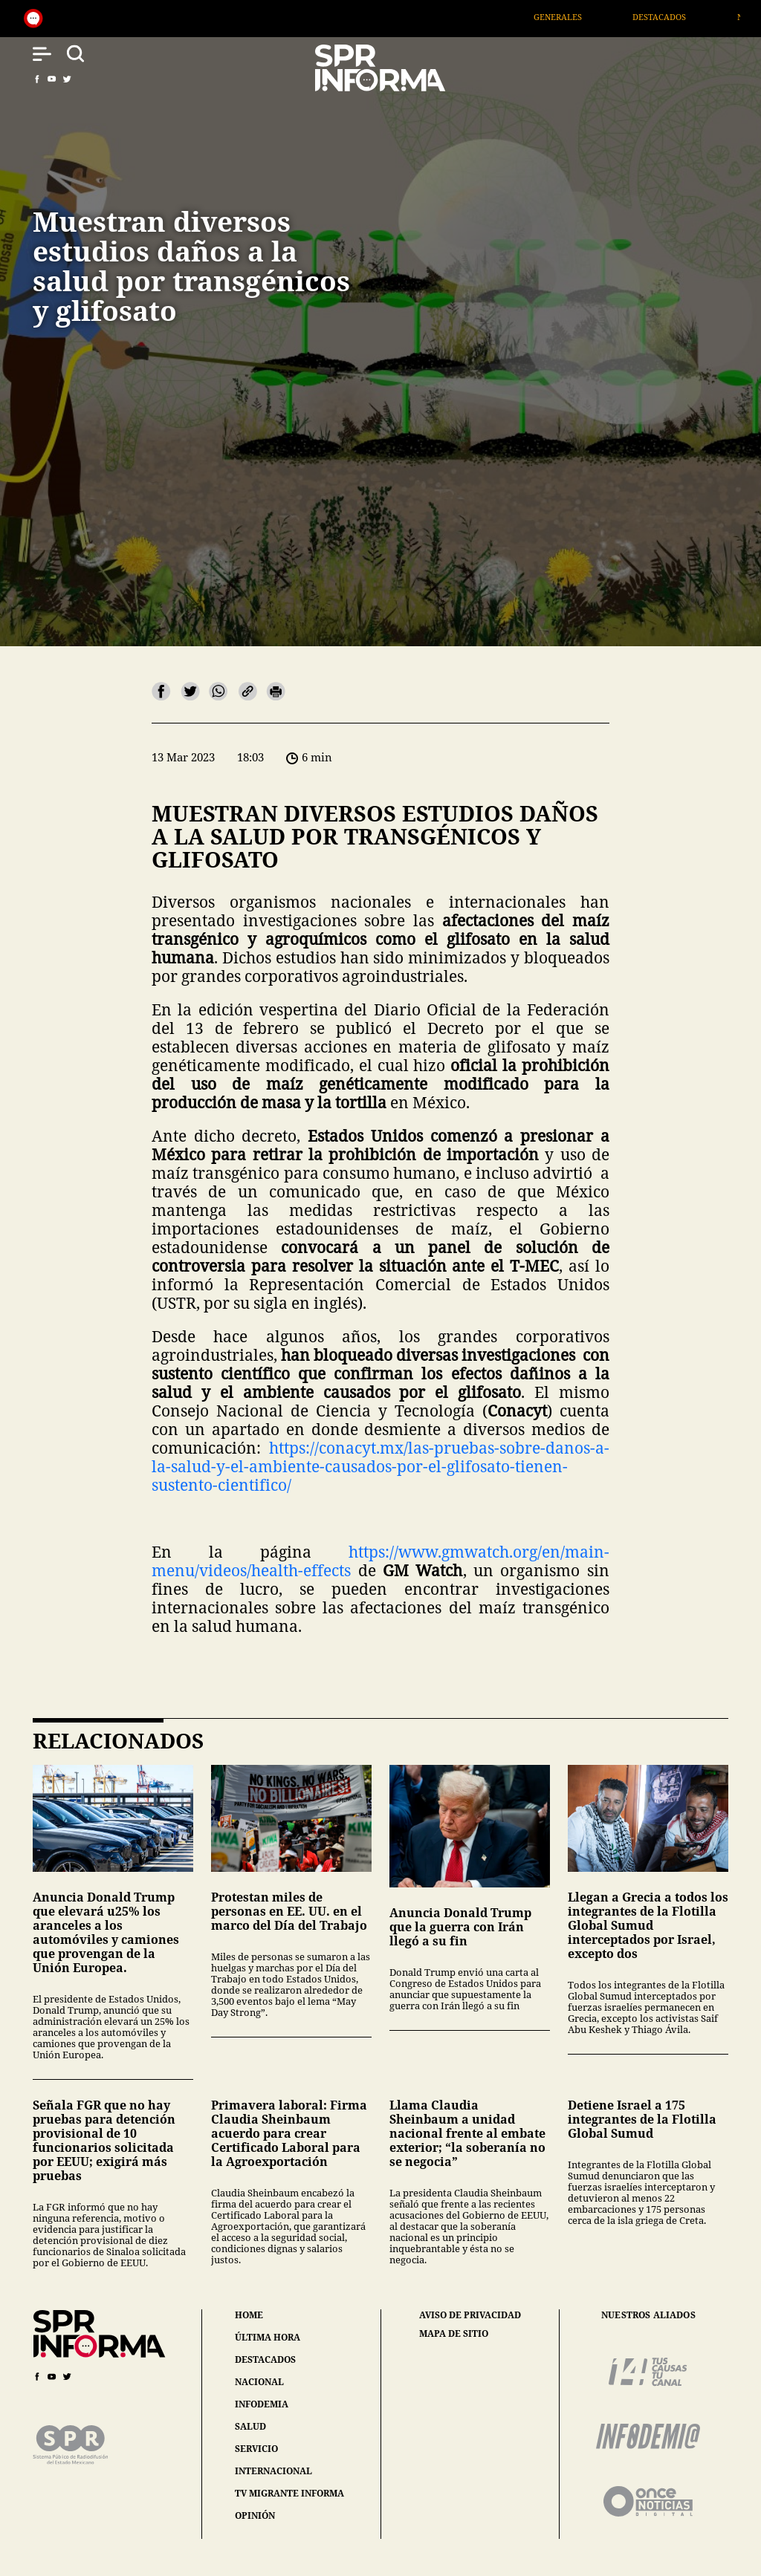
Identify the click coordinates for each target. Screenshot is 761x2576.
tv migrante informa (289, 2493)
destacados (265, 2359)
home (249, 2315)
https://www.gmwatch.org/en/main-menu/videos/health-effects (380, 1561)
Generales (580, 16)
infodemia (261, 2404)
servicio (256, 2448)
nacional (259, 2381)
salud (250, 2426)
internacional (273, 2471)
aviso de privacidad (470, 2315)
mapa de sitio (453, 2334)
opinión (255, 2515)
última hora (267, 2337)
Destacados (681, 16)
